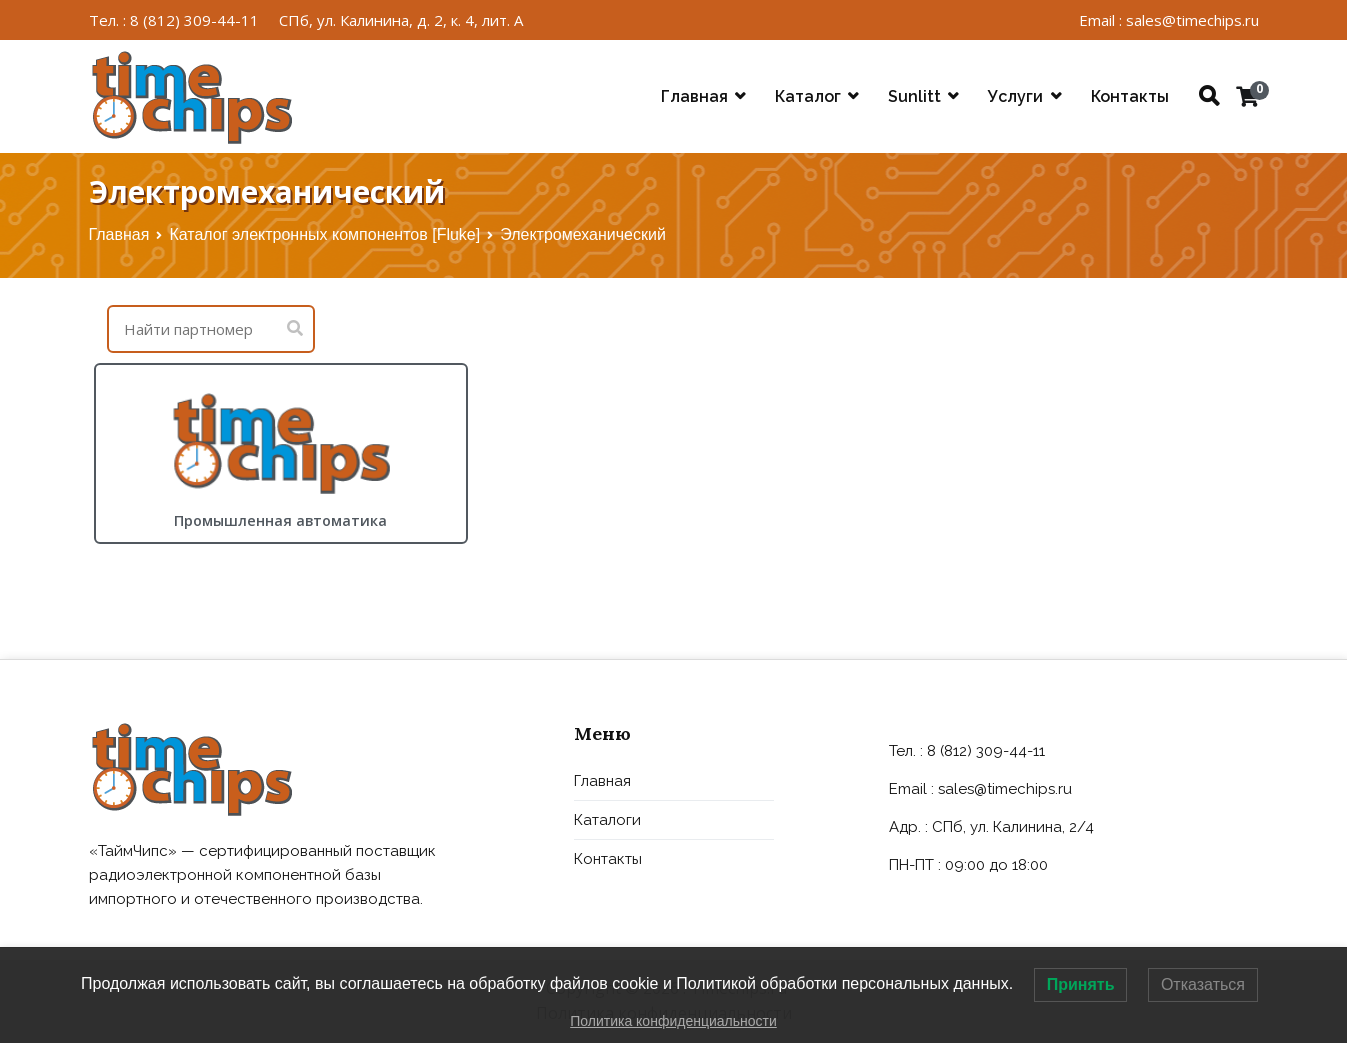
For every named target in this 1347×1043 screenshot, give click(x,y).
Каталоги (607, 820)
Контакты (1130, 96)
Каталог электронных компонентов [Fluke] (324, 234)
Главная (694, 96)
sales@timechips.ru (1005, 789)
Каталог (808, 96)
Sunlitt (914, 96)
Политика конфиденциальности (673, 1021)
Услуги (1015, 96)
